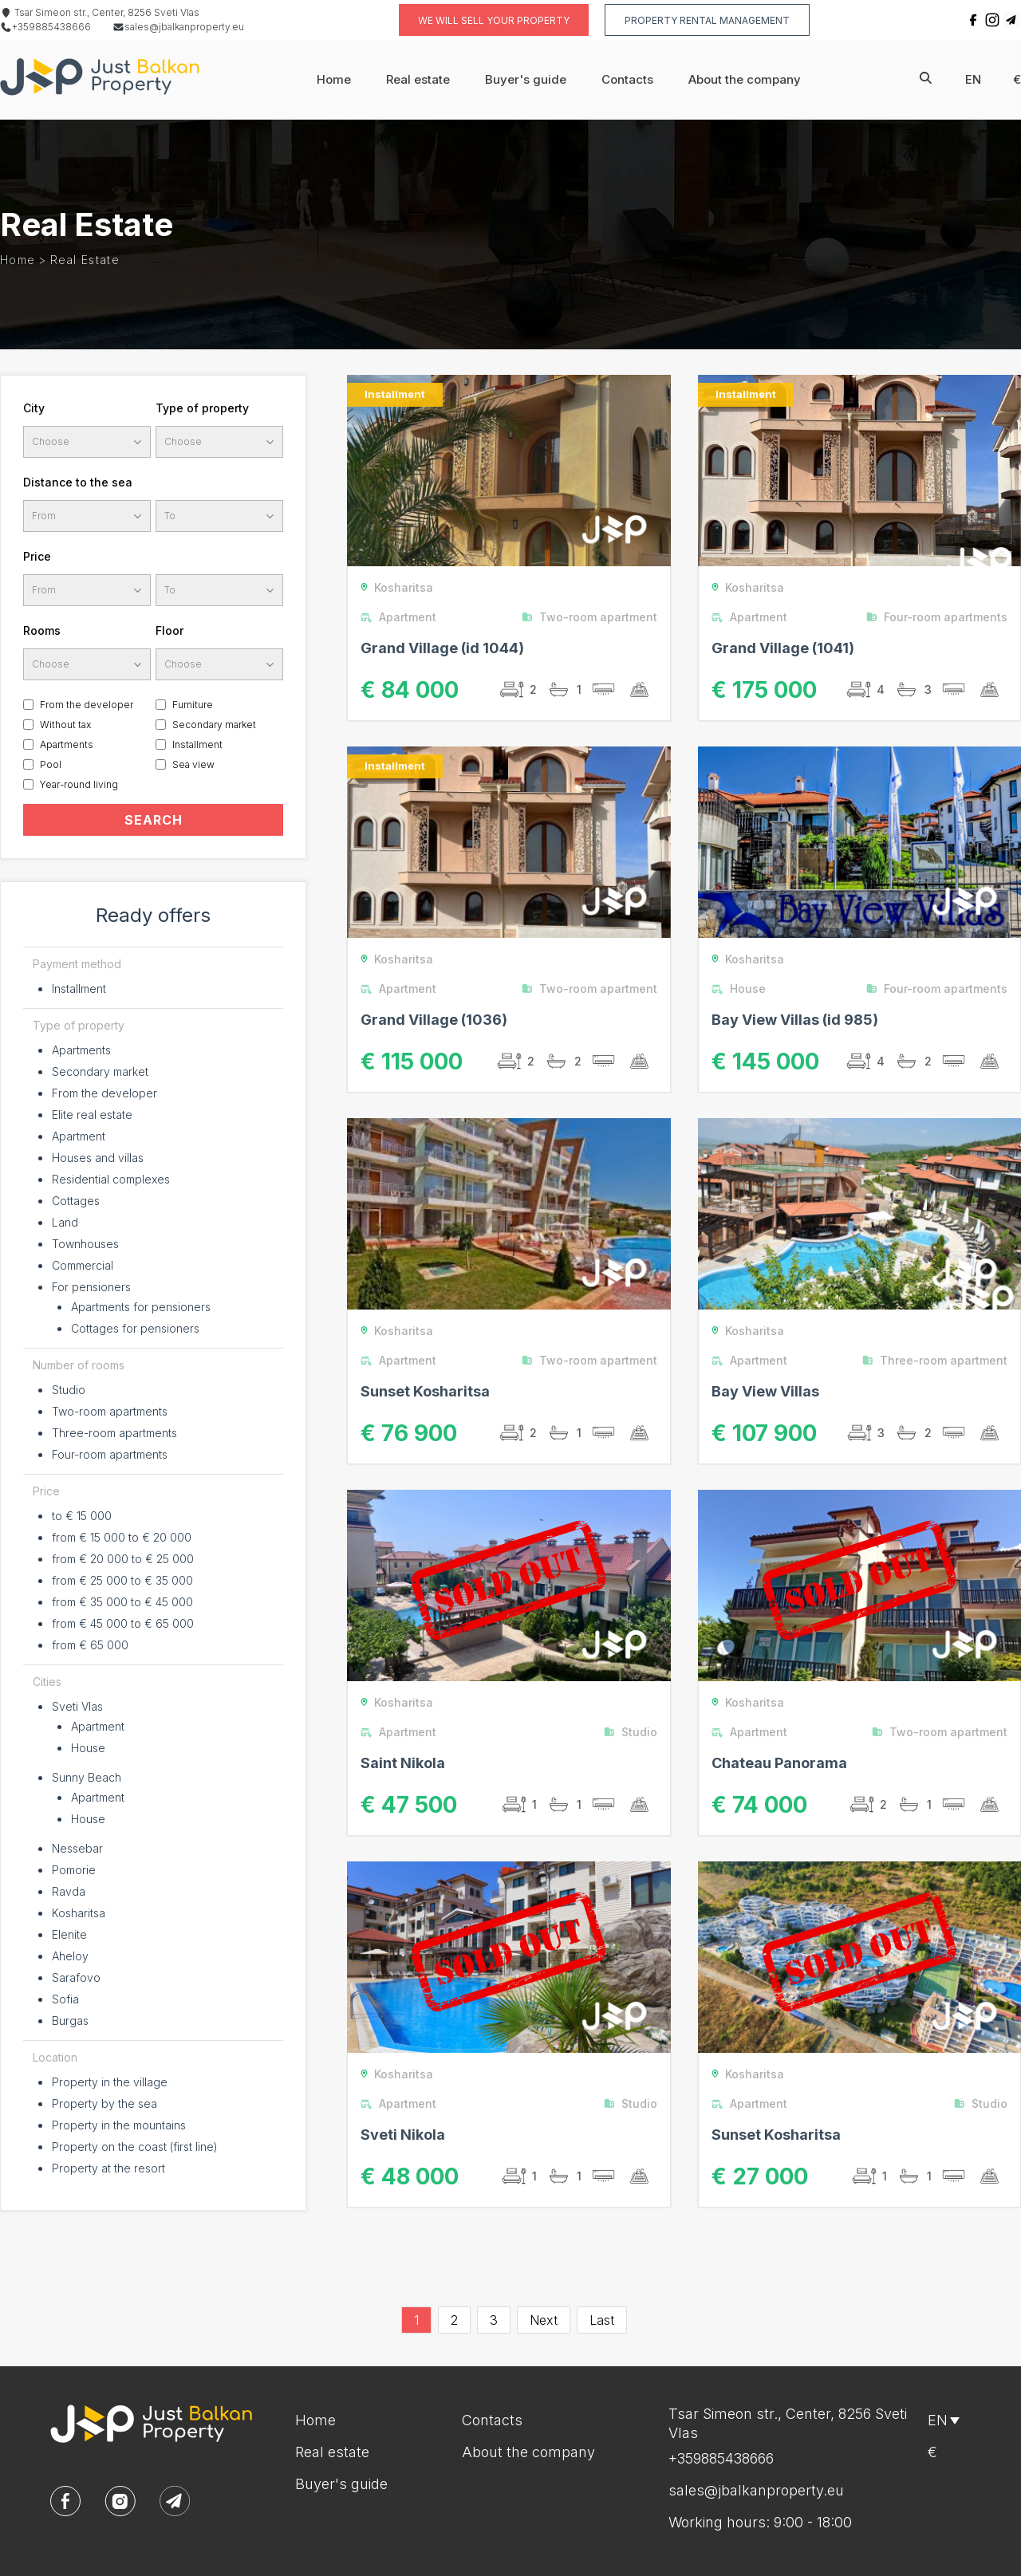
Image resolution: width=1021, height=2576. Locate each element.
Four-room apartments (110, 1454)
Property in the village (110, 2082)
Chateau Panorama (779, 1763)
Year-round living (79, 784)
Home (334, 79)
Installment (197, 744)
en (973, 79)
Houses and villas (98, 1157)
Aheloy (70, 1956)
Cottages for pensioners (135, 1328)
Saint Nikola (403, 1763)
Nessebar (77, 1848)
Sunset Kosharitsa (425, 1391)
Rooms (42, 630)
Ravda (68, 1891)
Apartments (66, 744)
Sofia (65, 1999)
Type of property (202, 408)
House (88, 1748)
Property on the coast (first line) (135, 2146)
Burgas (70, 2020)
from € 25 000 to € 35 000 (122, 1580)
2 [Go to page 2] (454, 2320)
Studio (68, 1389)
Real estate (418, 79)
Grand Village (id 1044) (442, 648)
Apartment (78, 1136)
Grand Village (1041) (783, 648)
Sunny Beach (86, 1777)
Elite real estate (92, 1114)
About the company (744, 79)
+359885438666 (45, 27)
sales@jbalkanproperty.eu (178, 27)
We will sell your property (494, 20)
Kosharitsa (78, 1913)
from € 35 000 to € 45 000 (122, 1602)
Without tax (65, 725)
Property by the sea (104, 2103)
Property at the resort (108, 2168)
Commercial (82, 1265)
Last (601, 2320)
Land (65, 1222)
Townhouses (85, 1244)
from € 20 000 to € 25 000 (123, 1559)
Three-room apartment (938, 1360)
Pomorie (74, 1870)
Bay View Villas (765, 1391)
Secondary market (214, 725)
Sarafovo (76, 1977)
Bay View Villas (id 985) (795, 1019)
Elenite (69, 1934)
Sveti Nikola (403, 2134)
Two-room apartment (592, 617)
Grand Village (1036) (434, 1019)
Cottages (76, 1200)
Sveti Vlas (77, 1706)
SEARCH (153, 820)
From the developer (86, 705)
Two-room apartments (110, 1411)
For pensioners (91, 1287)
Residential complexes (111, 1179)
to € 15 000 (82, 1515)
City (34, 408)
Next (544, 2320)
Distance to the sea (77, 482)
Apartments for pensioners (141, 1307)
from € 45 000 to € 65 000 (123, 1623)
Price (37, 556)
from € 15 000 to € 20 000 (121, 1537)
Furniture (192, 705)
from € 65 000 (90, 1645)
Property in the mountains (119, 2125)
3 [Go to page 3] (494, 2320)
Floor (169, 630)
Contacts (627, 79)
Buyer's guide (525, 79)
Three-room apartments (114, 1433)
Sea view (193, 764)
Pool (50, 764)
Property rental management (707, 20)
